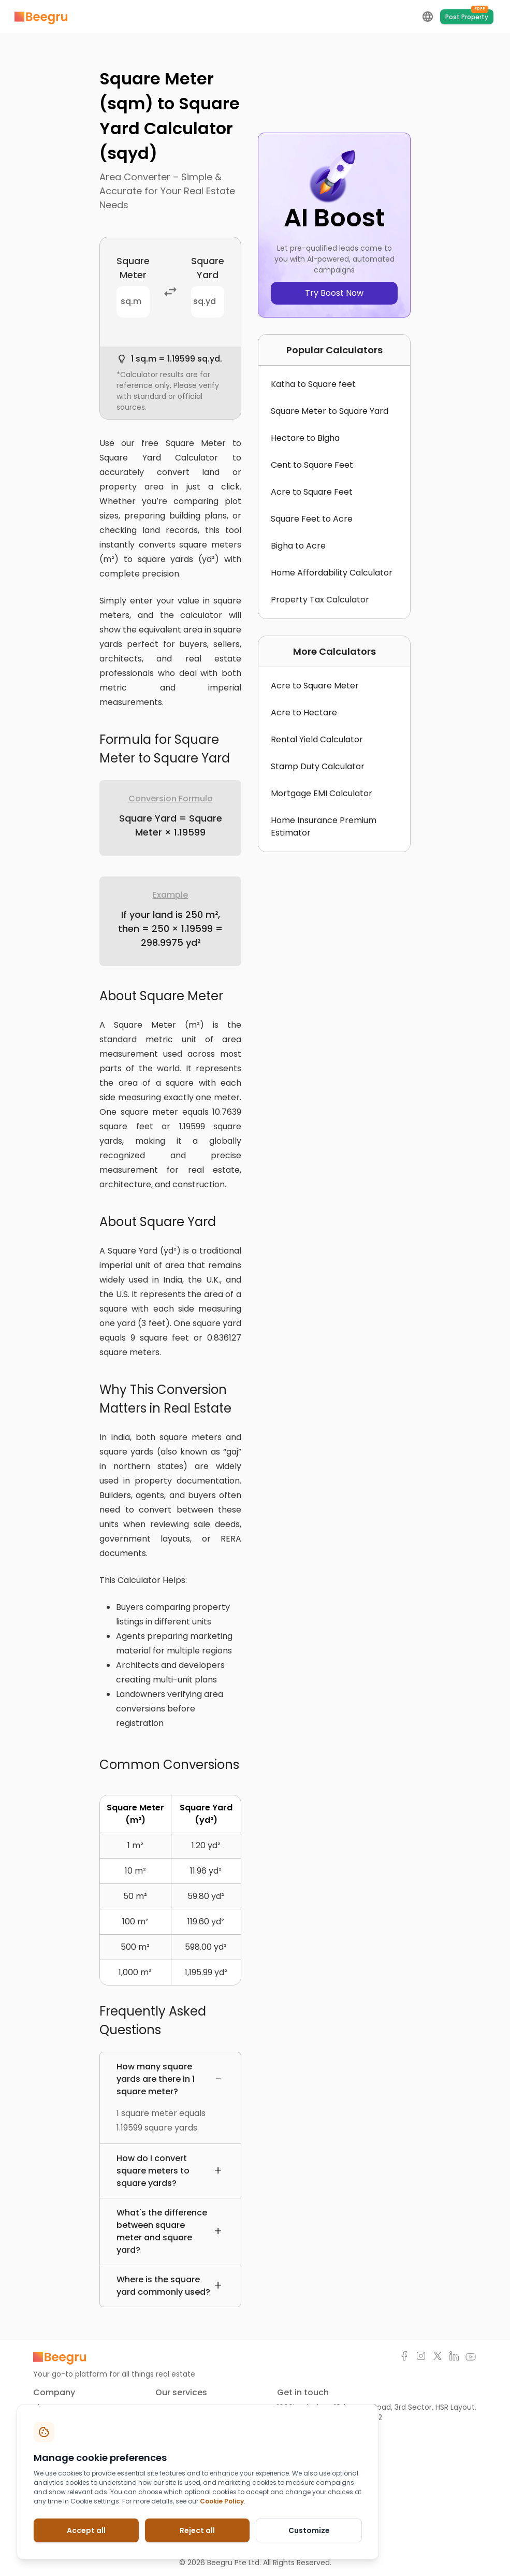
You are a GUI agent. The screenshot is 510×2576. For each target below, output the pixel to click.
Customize (309, 2530)
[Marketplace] (40, 16)
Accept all (86, 2530)
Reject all (197, 2530)
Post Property (466, 15)
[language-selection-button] (427, 16)
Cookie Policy (222, 2501)
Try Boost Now (334, 293)
